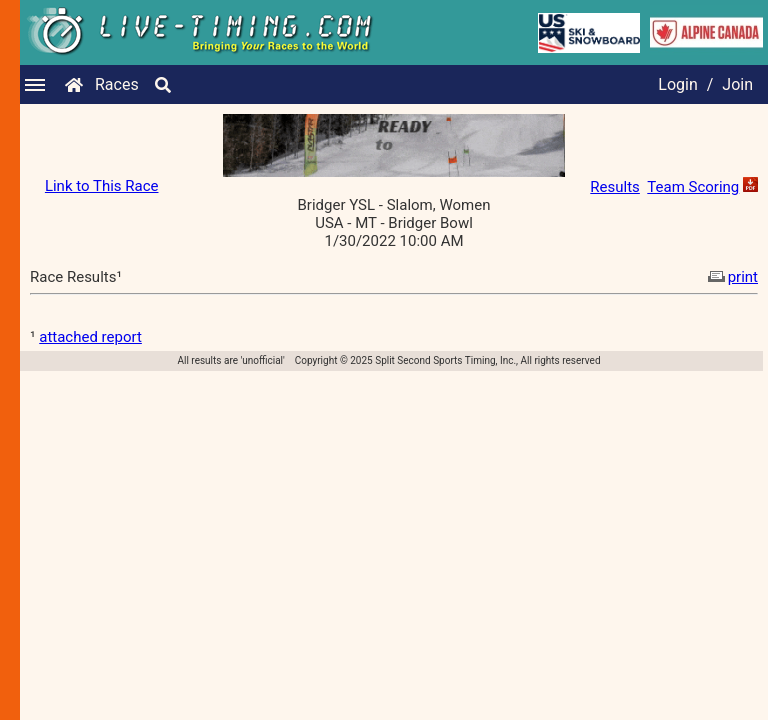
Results (615, 187)
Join (737, 84)
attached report (90, 337)
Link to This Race (102, 186)
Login (677, 84)
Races (117, 84)
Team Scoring (693, 187)
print (731, 277)
